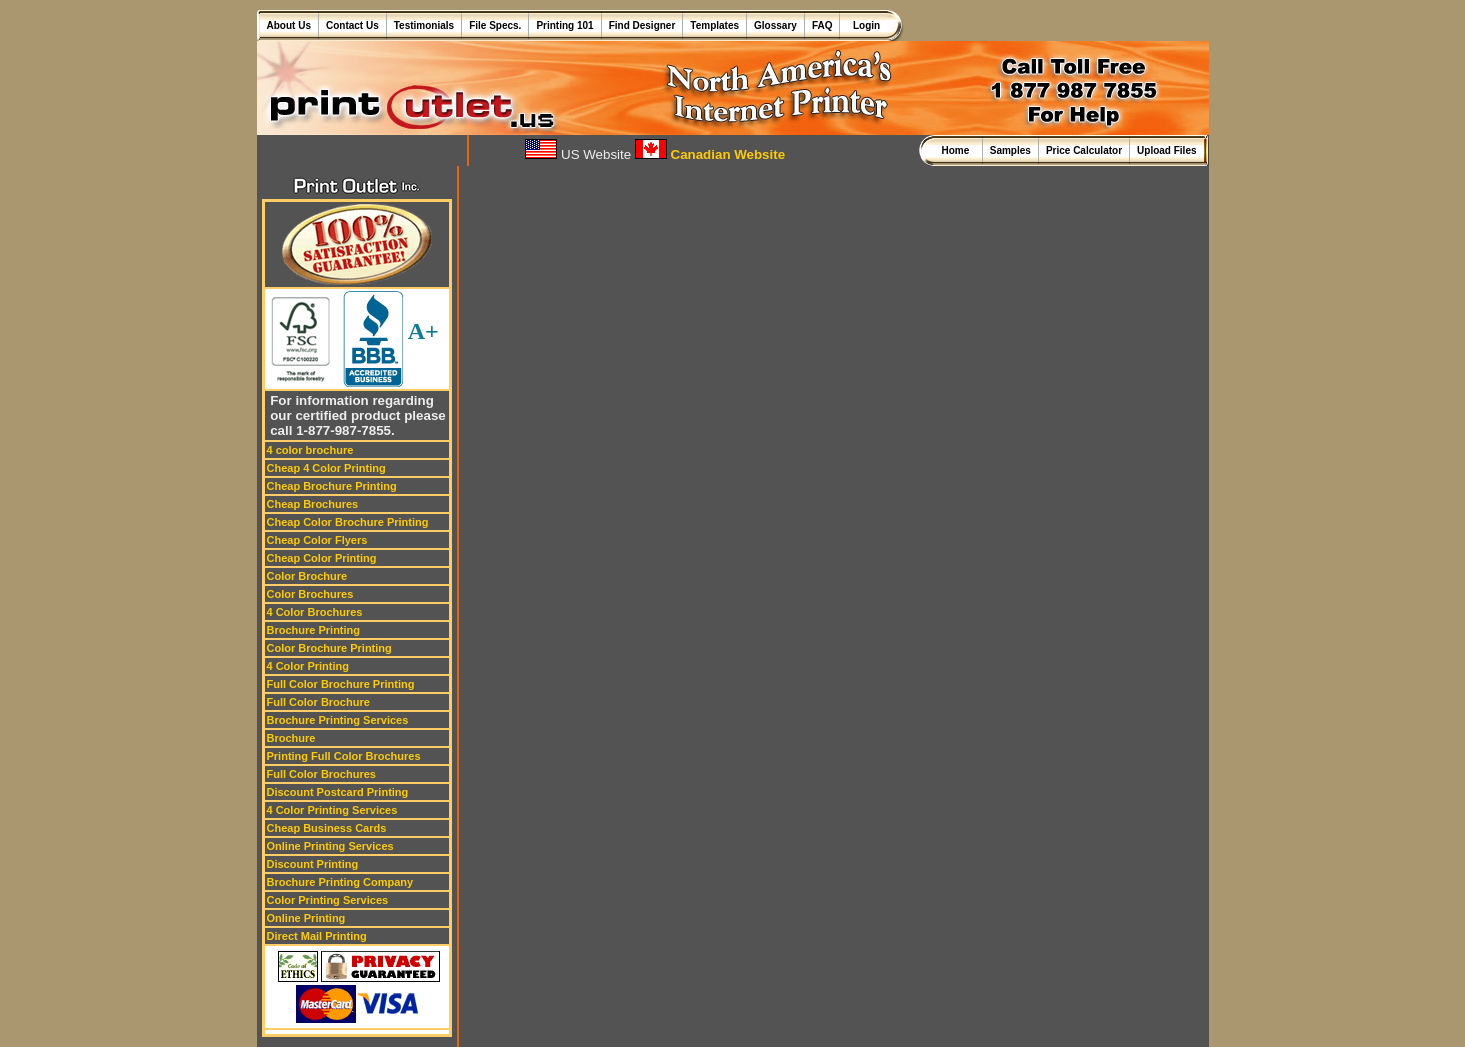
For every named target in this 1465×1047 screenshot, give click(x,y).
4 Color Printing (308, 666)
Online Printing (306, 918)
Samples (1010, 150)
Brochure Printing (314, 630)
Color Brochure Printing (329, 648)
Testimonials (424, 25)
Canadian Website (710, 154)
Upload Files (1166, 150)
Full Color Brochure (318, 702)
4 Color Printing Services (332, 810)
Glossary (775, 25)
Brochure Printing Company (340, 882)
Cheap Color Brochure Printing (348, 522)
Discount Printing (313, 864)
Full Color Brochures (321, 774)
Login (863, 25)
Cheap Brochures (313, 504)
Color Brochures (310, 594)
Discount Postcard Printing (338, 792)
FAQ (822, 25)
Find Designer (642, 25)
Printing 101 (564, 25)
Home (957, 150)
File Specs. (495, 25)
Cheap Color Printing (322, 558)
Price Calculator (1084, 150)
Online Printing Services (330, 846)
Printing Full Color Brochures (344, 756)
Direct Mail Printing (317, 936)
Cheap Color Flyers (317, 540)
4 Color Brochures (315, 612)
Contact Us (352, 25)
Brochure (291, 738)
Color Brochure (307, 576)
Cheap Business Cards (327, 828)
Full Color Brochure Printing (341, 684)
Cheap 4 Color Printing (326, 468)
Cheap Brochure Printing (332, 486)
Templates (714, 25)
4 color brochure (310, 450)
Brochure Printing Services (338, 720)
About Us (289, 25)
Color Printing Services (328, 900)
